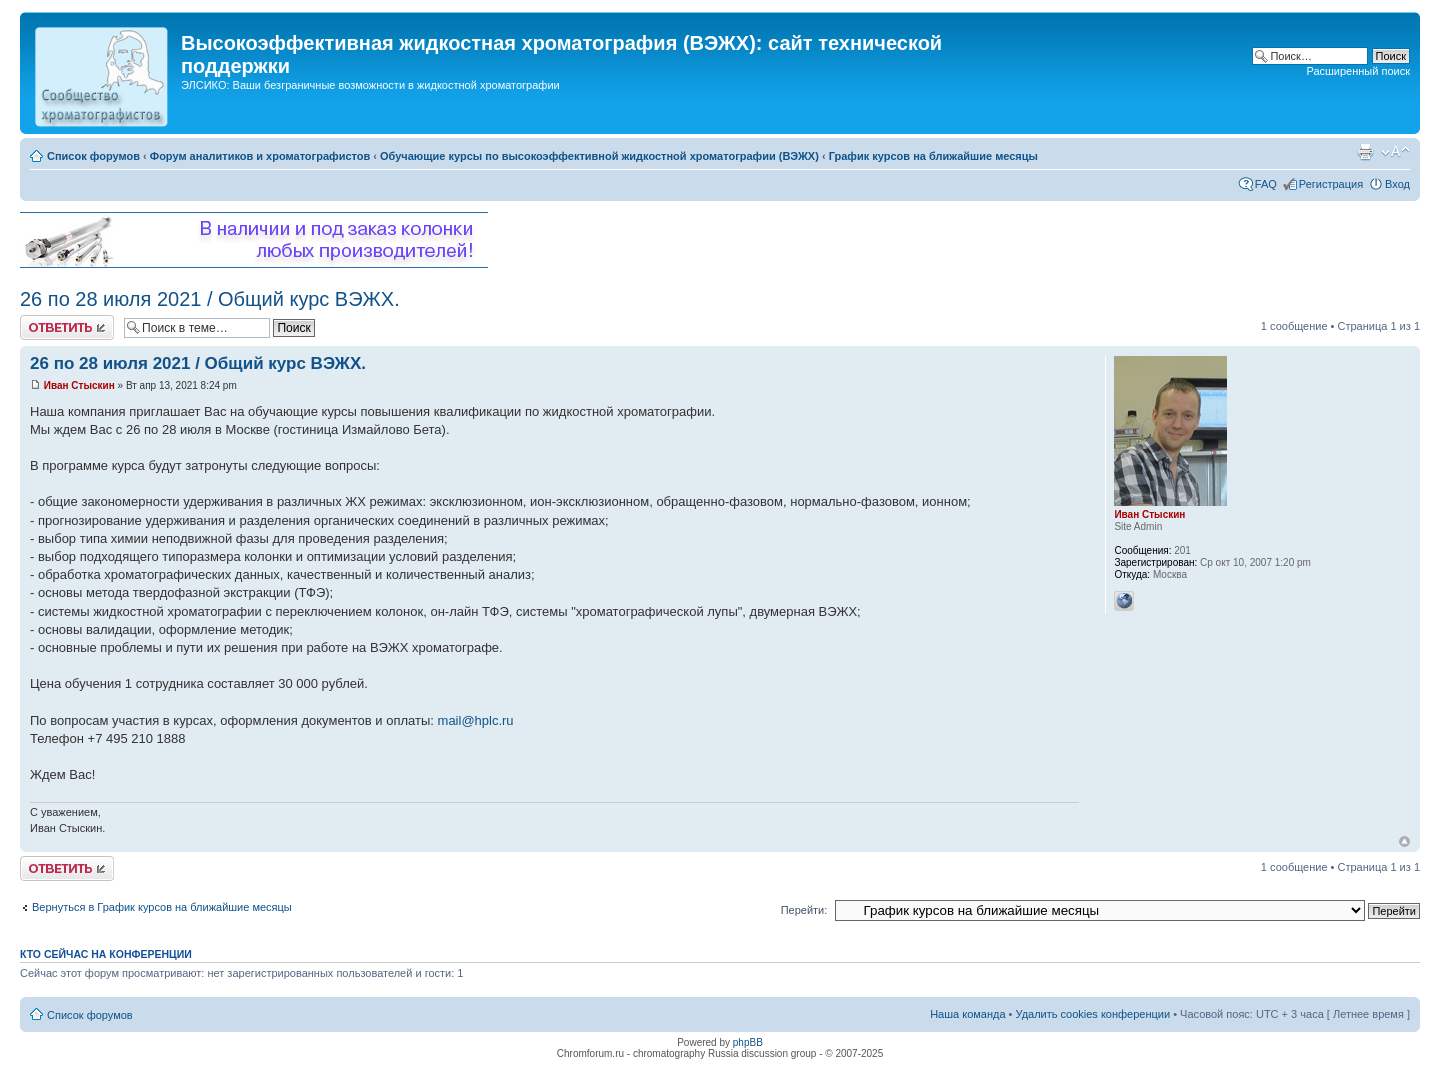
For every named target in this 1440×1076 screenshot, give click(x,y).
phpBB (748, 1042)
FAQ (1266, 184)
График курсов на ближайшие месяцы (933, 156)
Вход (1397, 184)
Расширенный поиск (1358, 71)
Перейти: (804, 910)
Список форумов (93, 156)
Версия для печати (1365, 152)
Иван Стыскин (79, 385)
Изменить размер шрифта (1395, 152)
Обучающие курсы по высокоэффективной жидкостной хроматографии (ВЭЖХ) (599, 156)
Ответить (67, 327)
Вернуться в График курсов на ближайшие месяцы (162, 907)
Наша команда (967, 1014)
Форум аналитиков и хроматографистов (260, 156)
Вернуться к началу (1404, 841)
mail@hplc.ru (476, 720)
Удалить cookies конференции (1093, 1014)
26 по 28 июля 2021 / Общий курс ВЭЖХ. (210, 299)
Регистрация (1331, 184)
